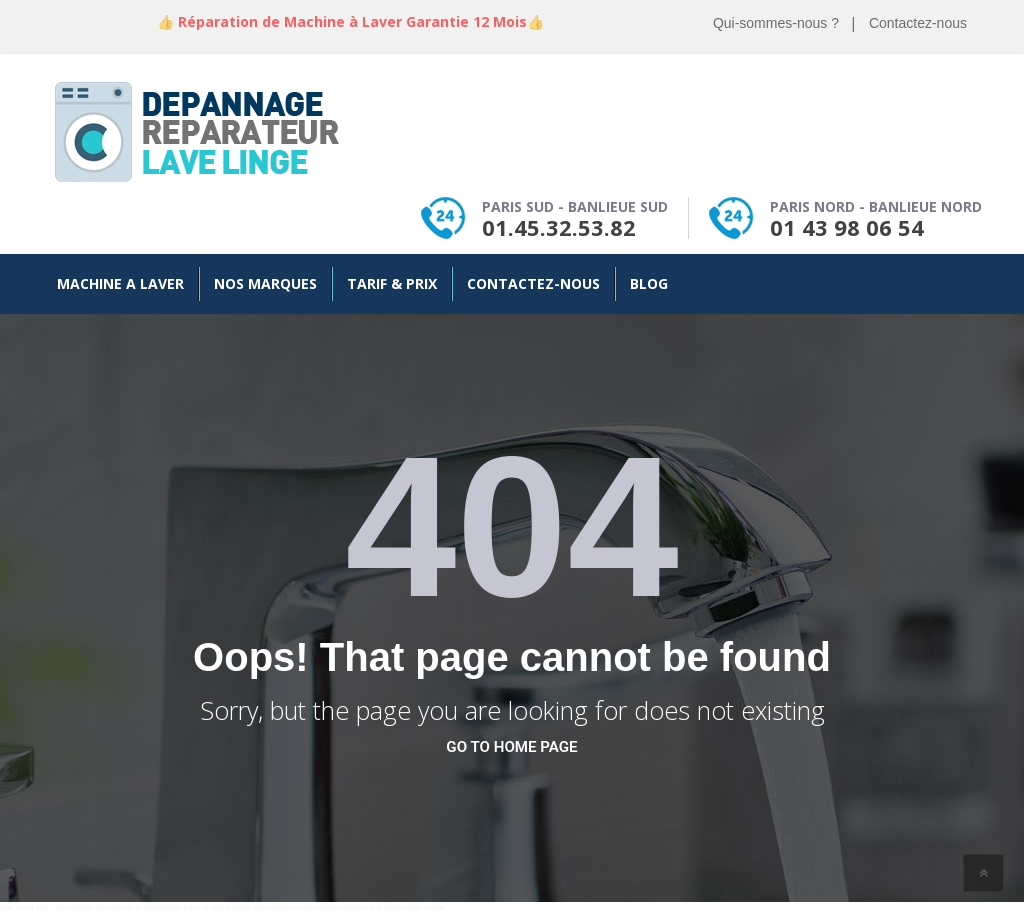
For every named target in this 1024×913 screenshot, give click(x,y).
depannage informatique (254, 907)
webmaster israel (414, 907)
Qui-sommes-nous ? (776, 23)
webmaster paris (172, 907)
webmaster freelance (337, 907)
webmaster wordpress (94, 907)
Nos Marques (265, 283)
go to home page (511, 747)
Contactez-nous (918, 23)
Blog (649, 283)
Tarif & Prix (392, 283)
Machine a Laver (120, 283)
